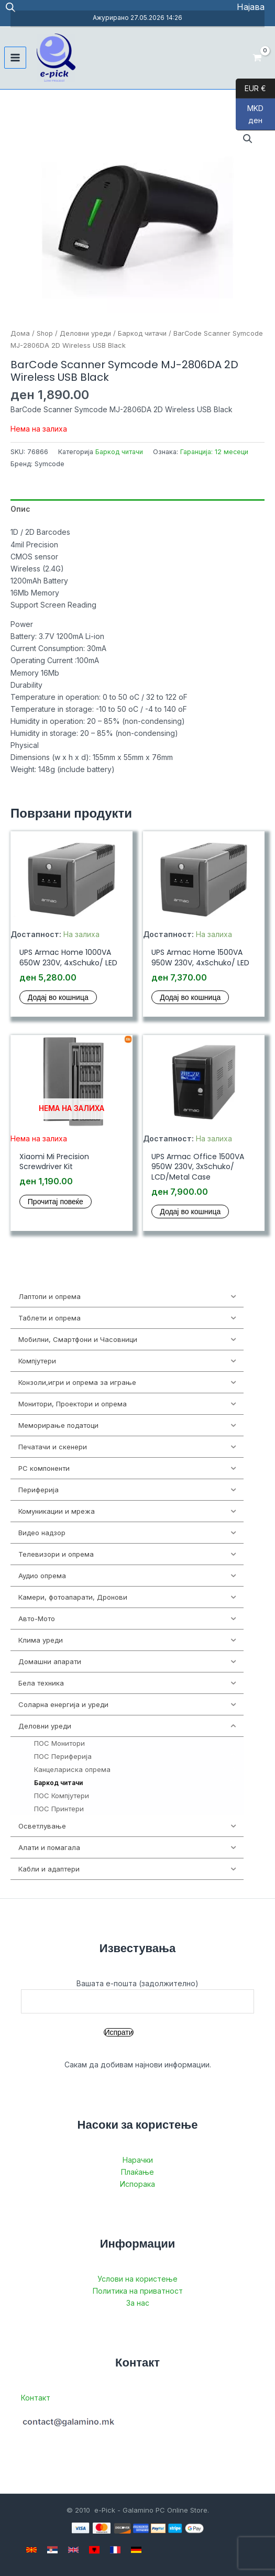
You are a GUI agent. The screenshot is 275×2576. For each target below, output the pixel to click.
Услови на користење (137, 2278)
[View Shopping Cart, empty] (257, 57)
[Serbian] (52, 2550)
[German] (136, 2550)
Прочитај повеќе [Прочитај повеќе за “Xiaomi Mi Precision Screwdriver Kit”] (55, 1201)
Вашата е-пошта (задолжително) (137, 1996)
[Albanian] (94, 2550)
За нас (137, 2302)
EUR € (251, 88)
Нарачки (138, 2159)
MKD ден (249, 117)
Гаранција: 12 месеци (214, 452)
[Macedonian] (31, 2550)
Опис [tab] (20, 508)
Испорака (137, 2183)
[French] (115, 2550)
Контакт (35, 2397)
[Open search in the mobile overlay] (10, 7)
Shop (45, 333)
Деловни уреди (85, 333)
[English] (73, 2550)
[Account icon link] (251, 7)
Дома (20, 333)
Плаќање (137, 2171)
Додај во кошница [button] (58, 997)
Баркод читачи (142, 333)
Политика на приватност (138, 2290)
